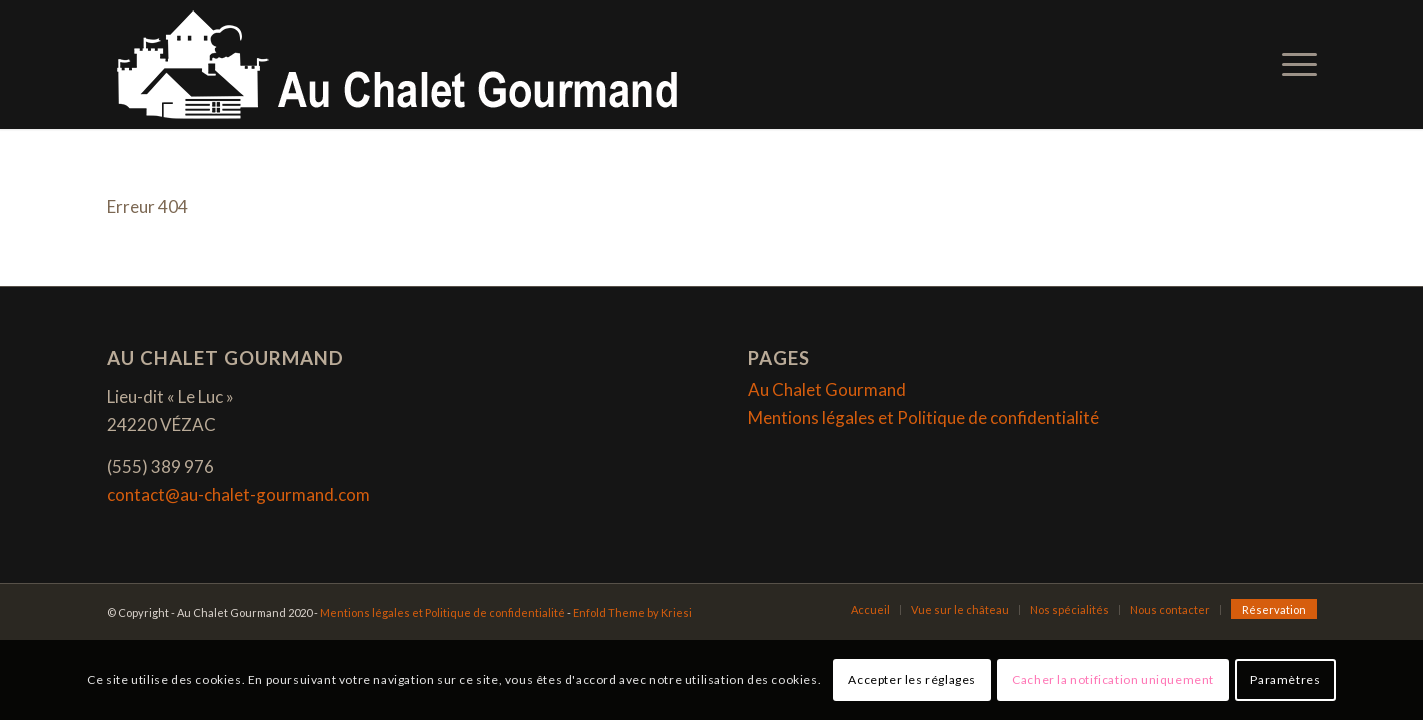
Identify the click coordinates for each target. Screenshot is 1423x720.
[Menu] (1293, 64)
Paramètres (1285, 679)
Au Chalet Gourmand (827, 389)
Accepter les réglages (912, 679)
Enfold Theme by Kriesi (632, 612)
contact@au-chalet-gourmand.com (238, 494)
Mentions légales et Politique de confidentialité (923, 417)
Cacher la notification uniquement (1113, 679)
